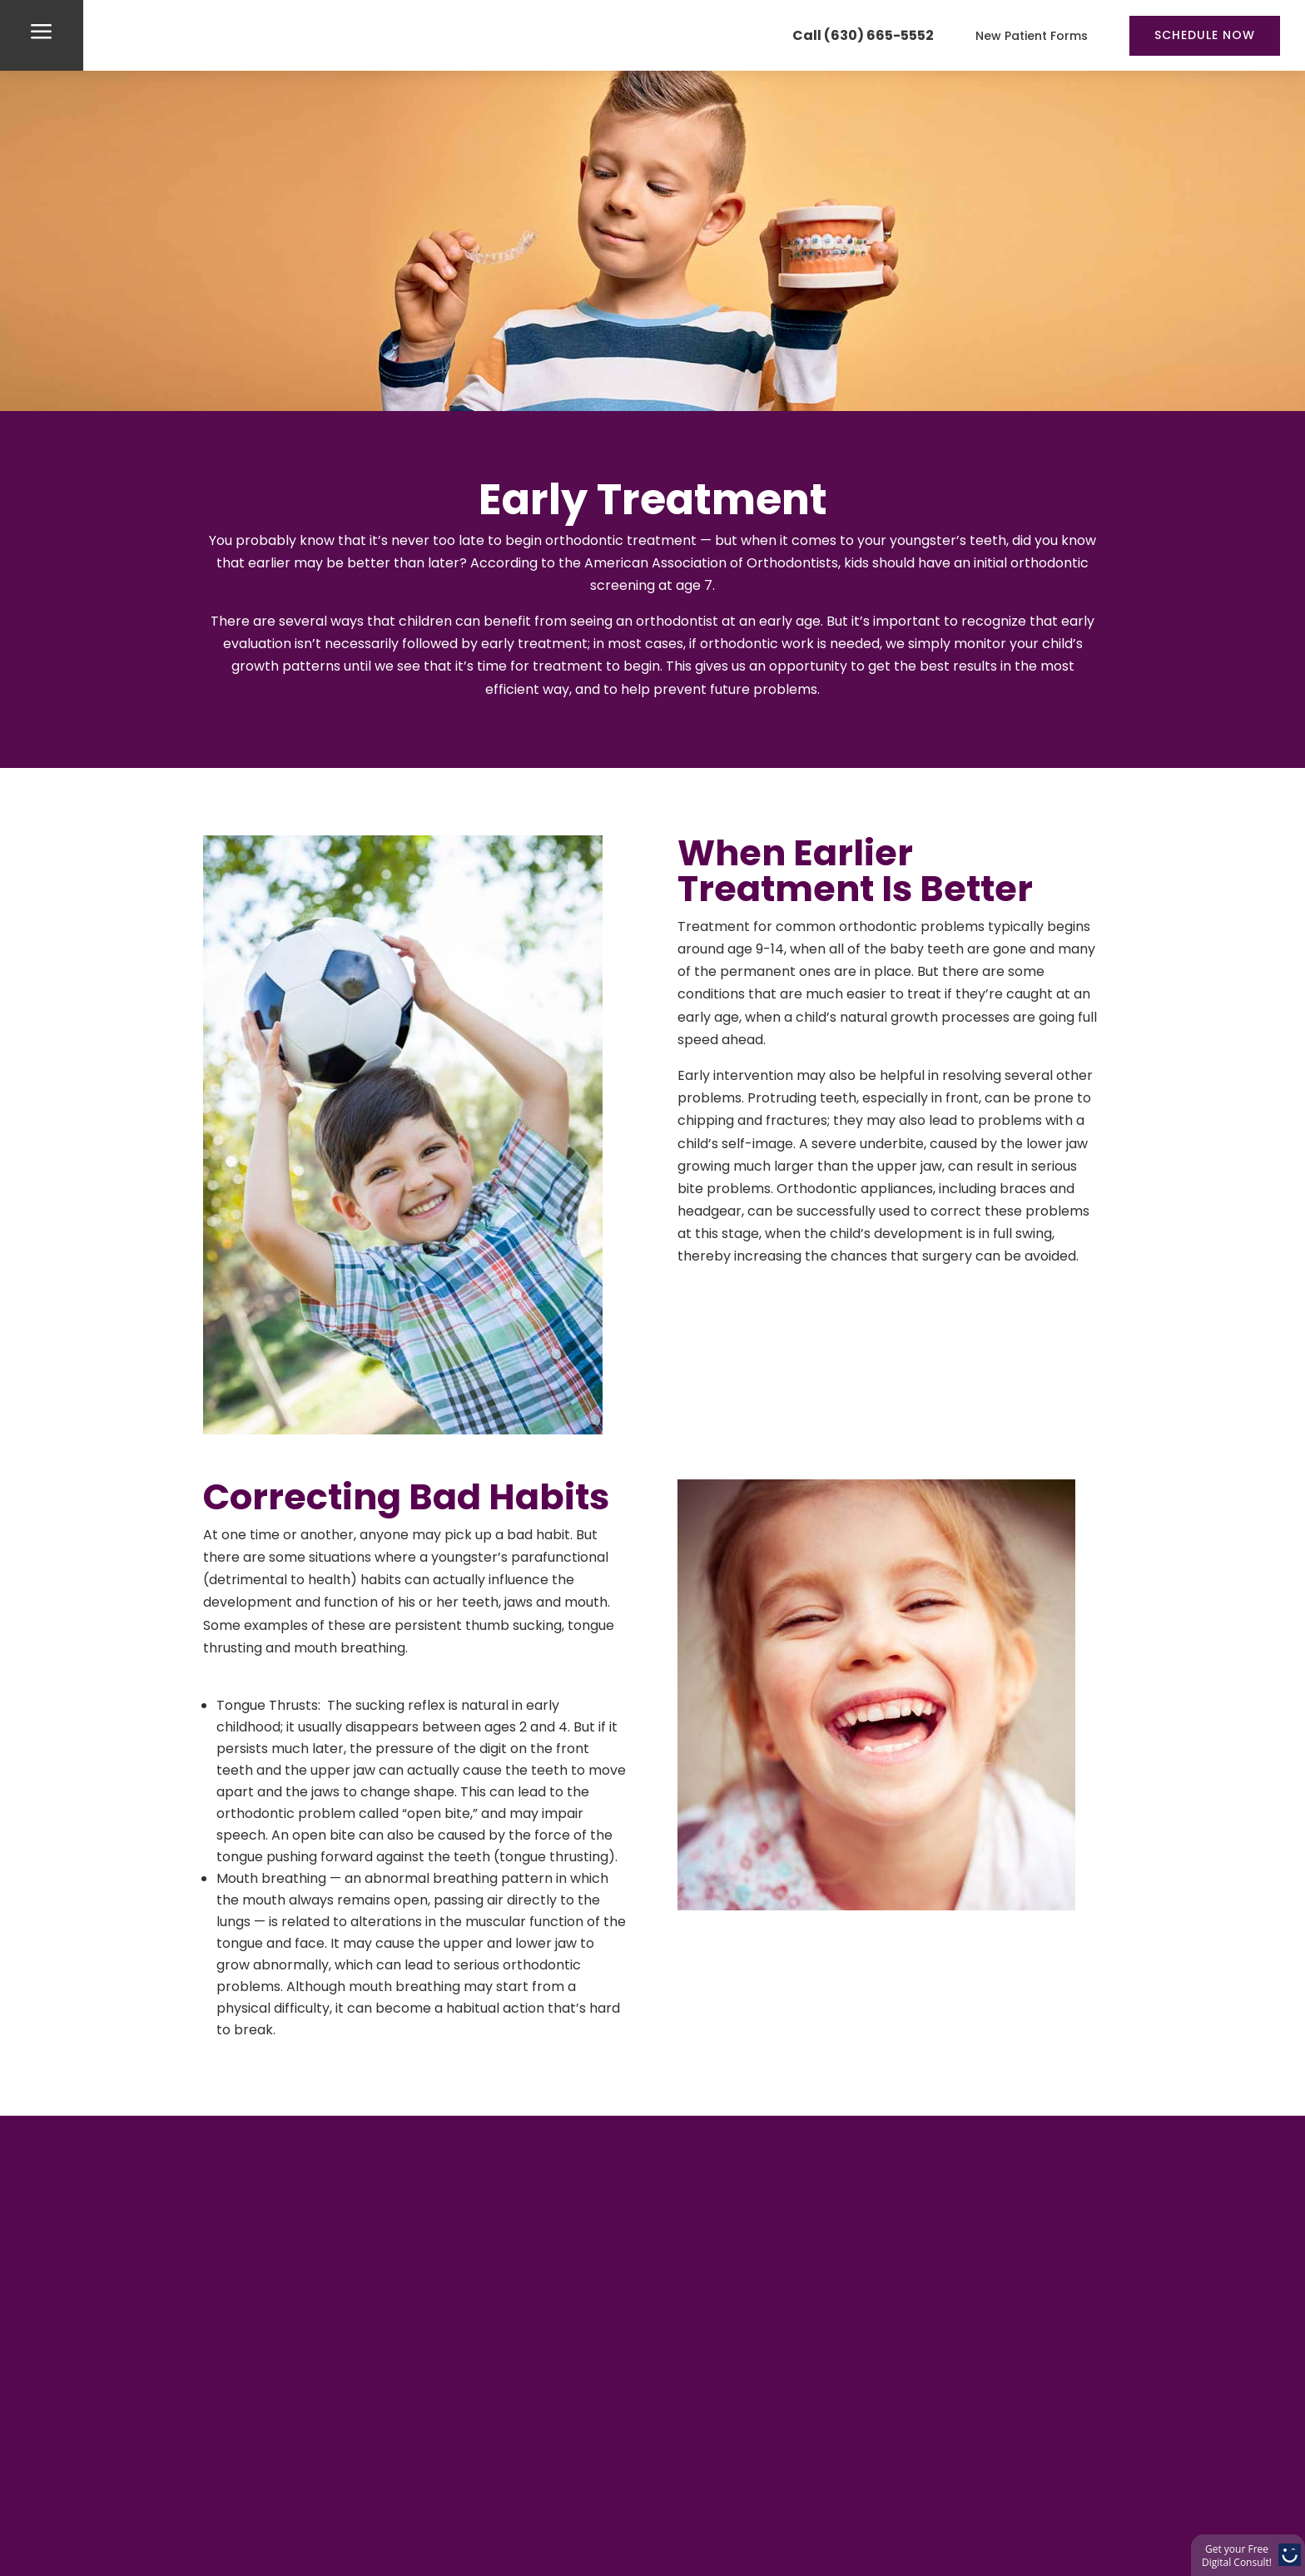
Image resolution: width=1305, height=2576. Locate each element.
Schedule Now (1204, 35)
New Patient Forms (1031, 35)
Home (198, 2539)
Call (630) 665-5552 (863, 35)
